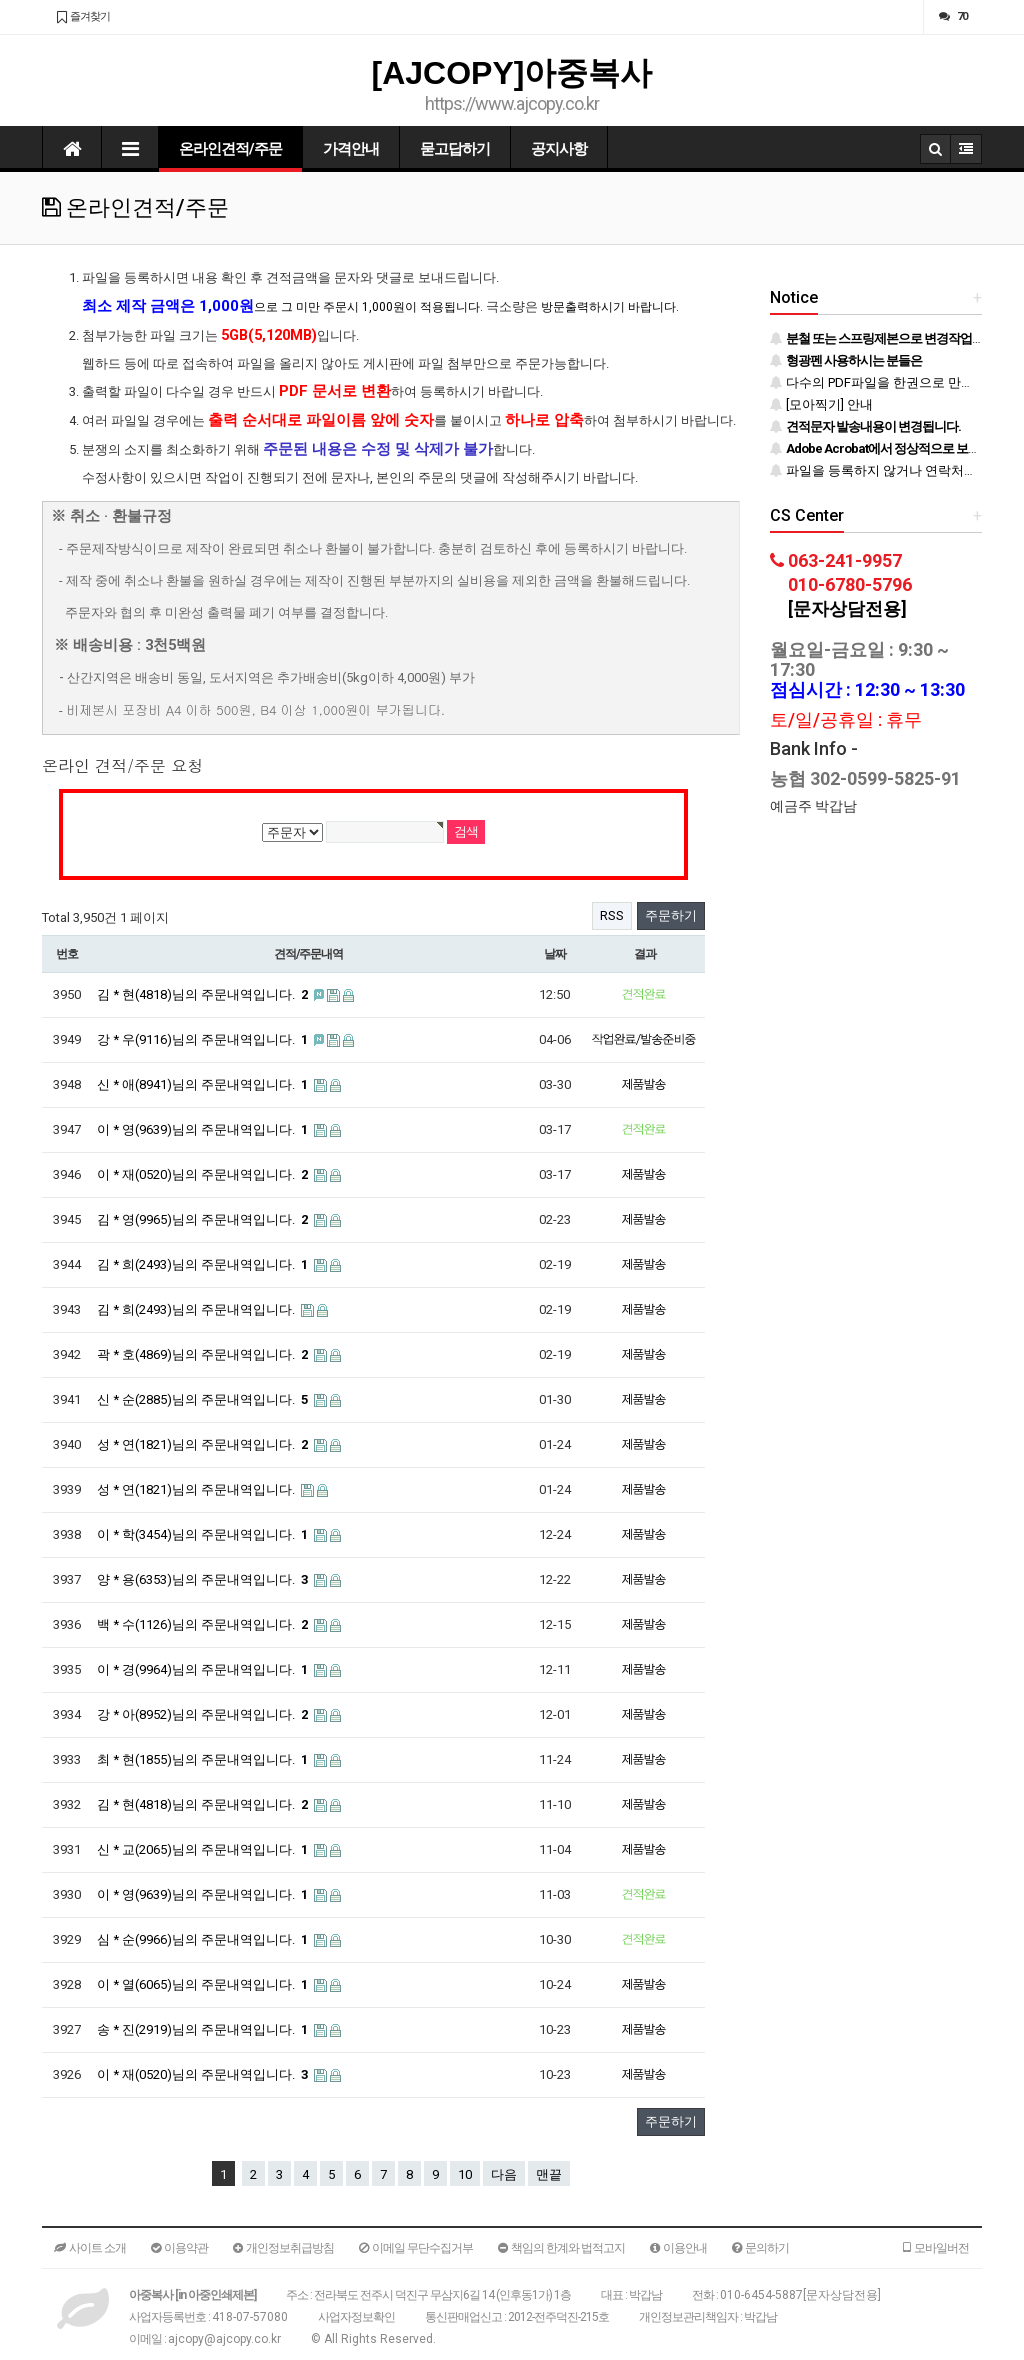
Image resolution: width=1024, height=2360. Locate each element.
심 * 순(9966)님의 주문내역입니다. (204, 1939)
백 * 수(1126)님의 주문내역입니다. (204, 1624)
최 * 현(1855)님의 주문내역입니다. (204, 1759)
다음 (504, 2174)
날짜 (555, 954)
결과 (645, 954)
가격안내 (351, 149)
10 (465, 2174)
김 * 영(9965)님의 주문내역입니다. (204, 1219)
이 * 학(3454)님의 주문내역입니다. (204, 1534)
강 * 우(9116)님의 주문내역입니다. (204, 1039)
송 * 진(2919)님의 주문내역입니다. (204, 2029)
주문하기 (671, 915)
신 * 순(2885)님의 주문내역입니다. (204, 1399)
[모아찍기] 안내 (821, 404)
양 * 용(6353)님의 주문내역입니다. (204, 1579)
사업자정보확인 (356, 2317)
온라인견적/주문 (230, 149)
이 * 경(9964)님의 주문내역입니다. (204, 1669)
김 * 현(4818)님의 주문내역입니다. (204, 994)
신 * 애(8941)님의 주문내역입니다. (204, 1084)
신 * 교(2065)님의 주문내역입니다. (204, 1849)
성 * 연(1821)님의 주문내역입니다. (204, 1444)
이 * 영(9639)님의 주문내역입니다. (204, 1129)
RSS (612, 915)
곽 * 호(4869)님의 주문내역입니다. (204, 1354)
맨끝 (549, 2174)
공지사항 (559, 149)
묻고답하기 (455, 149)
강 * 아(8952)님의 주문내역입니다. (204, 1714)
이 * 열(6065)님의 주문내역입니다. (204, 1984)
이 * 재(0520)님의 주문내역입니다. (204, 1174)
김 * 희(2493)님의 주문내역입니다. (204, 1264)
